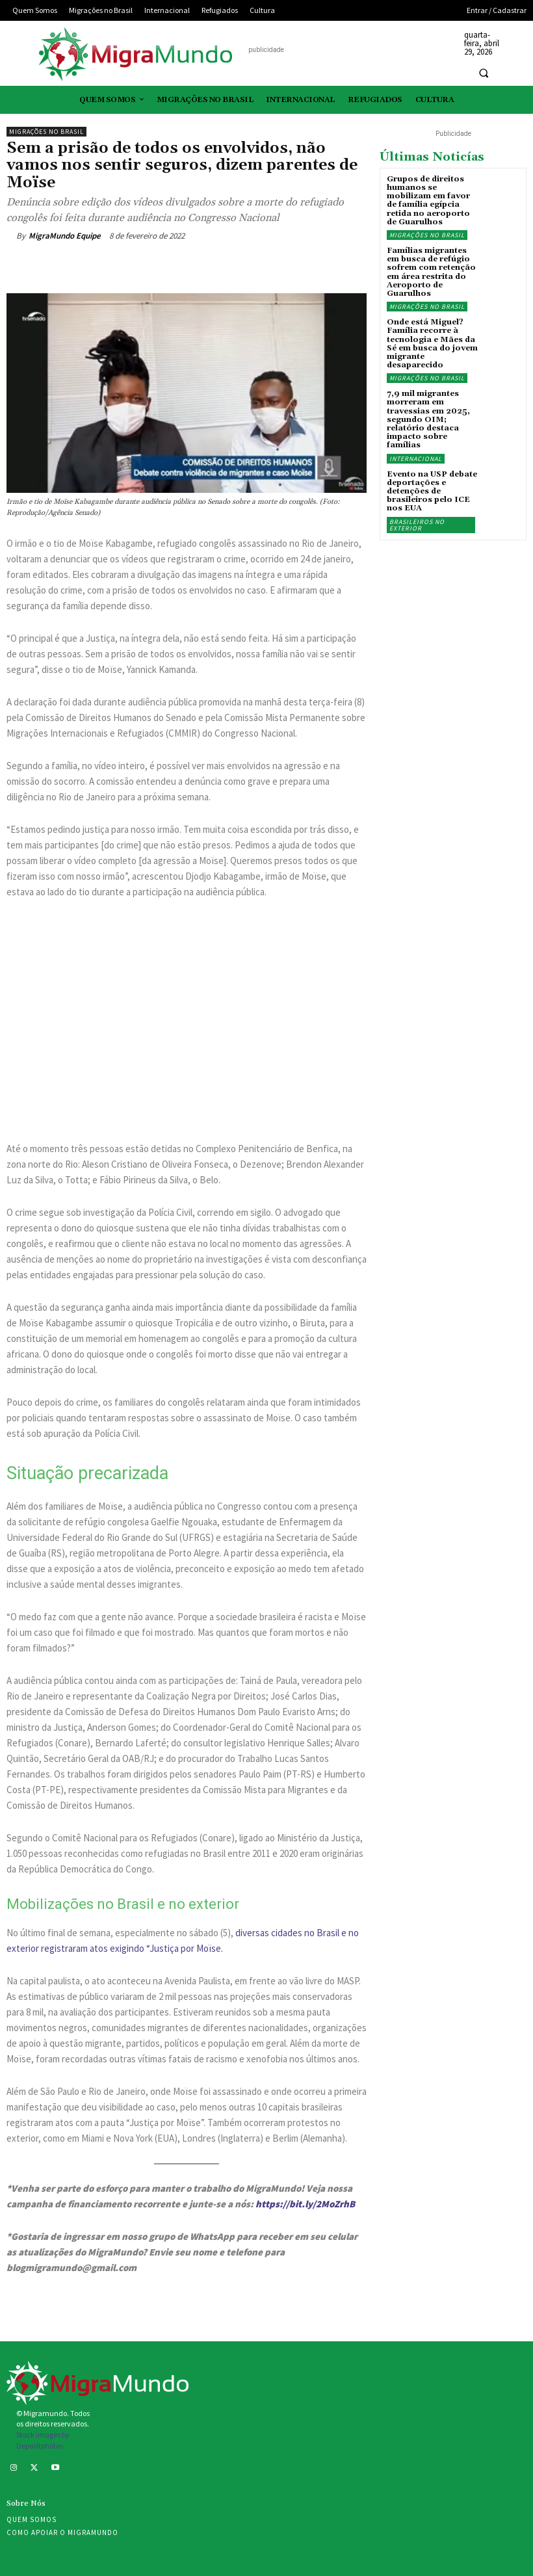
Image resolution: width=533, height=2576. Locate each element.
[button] (483, 73)
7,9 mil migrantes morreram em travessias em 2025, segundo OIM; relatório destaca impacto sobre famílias (428, 419)
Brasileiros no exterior (417, 525)
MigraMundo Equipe (65, 235)
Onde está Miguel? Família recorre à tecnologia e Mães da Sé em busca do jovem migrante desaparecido (432, 343)
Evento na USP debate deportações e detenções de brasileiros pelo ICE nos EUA (432, 491)
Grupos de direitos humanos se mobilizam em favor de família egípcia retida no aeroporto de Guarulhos (428, 200)
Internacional (415, 458)
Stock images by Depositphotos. (43, 2440)
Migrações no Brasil (46, 132)
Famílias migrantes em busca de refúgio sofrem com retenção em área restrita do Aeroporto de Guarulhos (431, 272)
